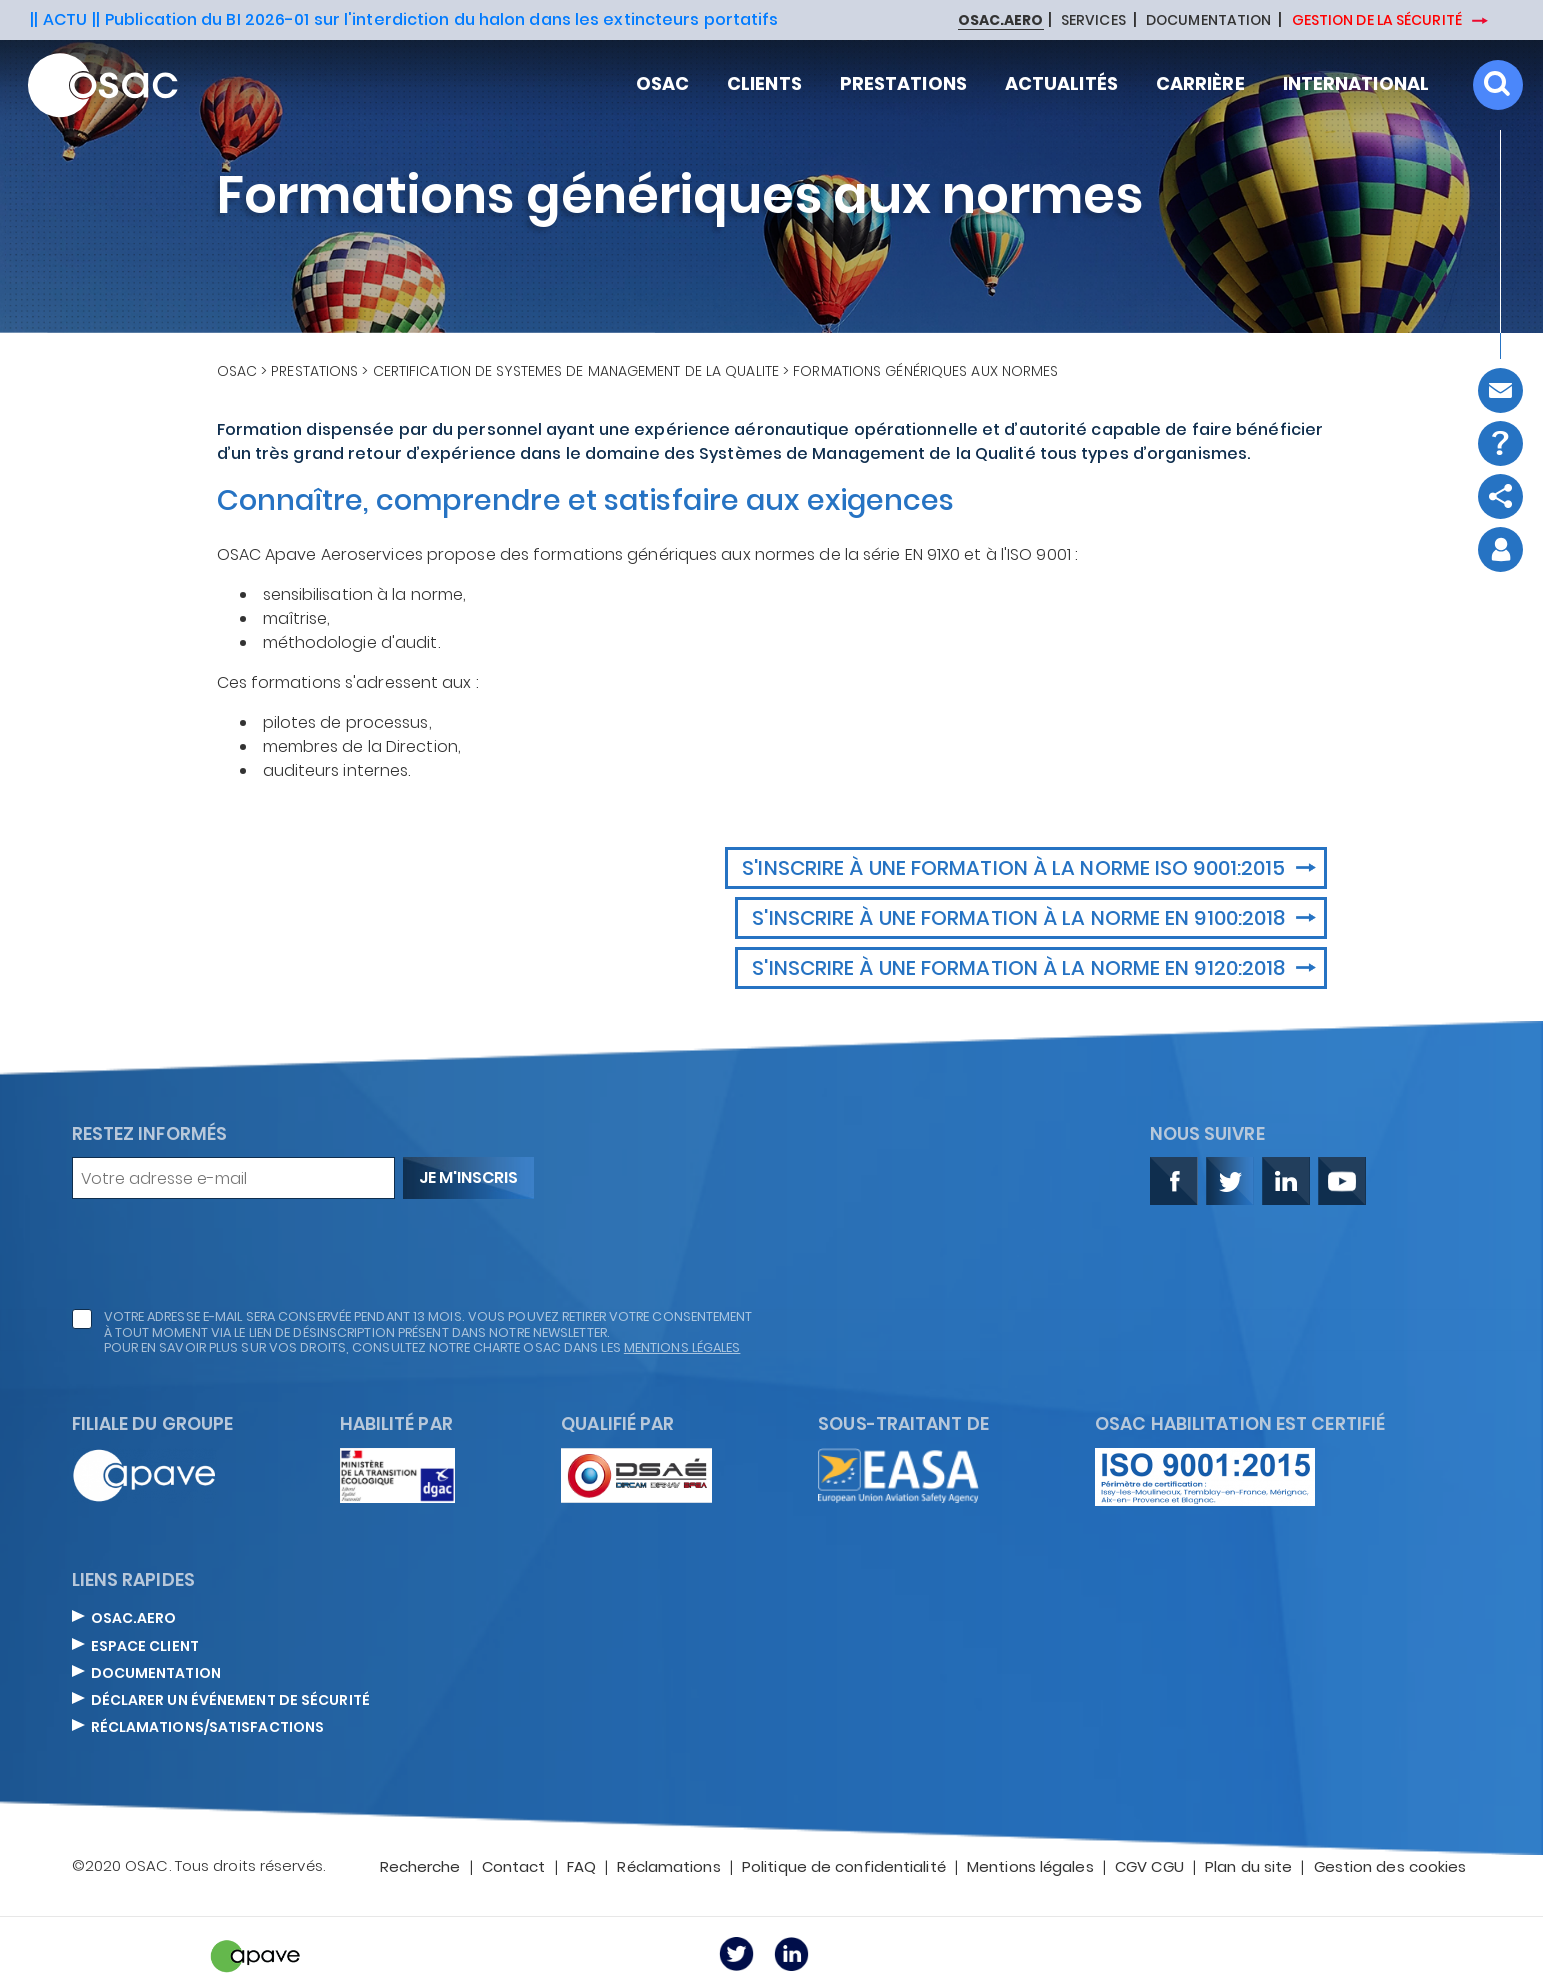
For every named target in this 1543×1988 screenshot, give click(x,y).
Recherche (420, 1868)
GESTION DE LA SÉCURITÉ (1378, 20)
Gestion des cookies (1390, 1868)
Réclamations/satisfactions (208, 1728)
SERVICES (1093, 21)
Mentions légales (1030, 1868)
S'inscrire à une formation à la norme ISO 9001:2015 (1016, 868)
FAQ (581, 1868)
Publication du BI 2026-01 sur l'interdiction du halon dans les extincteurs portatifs (441, 19)
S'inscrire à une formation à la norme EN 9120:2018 (1021, 968)
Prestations (314, 371)
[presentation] (224, 1254)
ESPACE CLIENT (145, 1647)
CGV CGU (1149, 1868)
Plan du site (1248, 1868)
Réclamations (668, 1868)
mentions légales (682, 1347)
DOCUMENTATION (1208, 21)
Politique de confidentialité (844, 1868)
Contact (514, 1868)
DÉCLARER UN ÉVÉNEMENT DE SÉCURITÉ (230, 1701)
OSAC (237, 371)
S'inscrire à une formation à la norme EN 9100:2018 (1021, 918)
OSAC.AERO (134, 1619)
